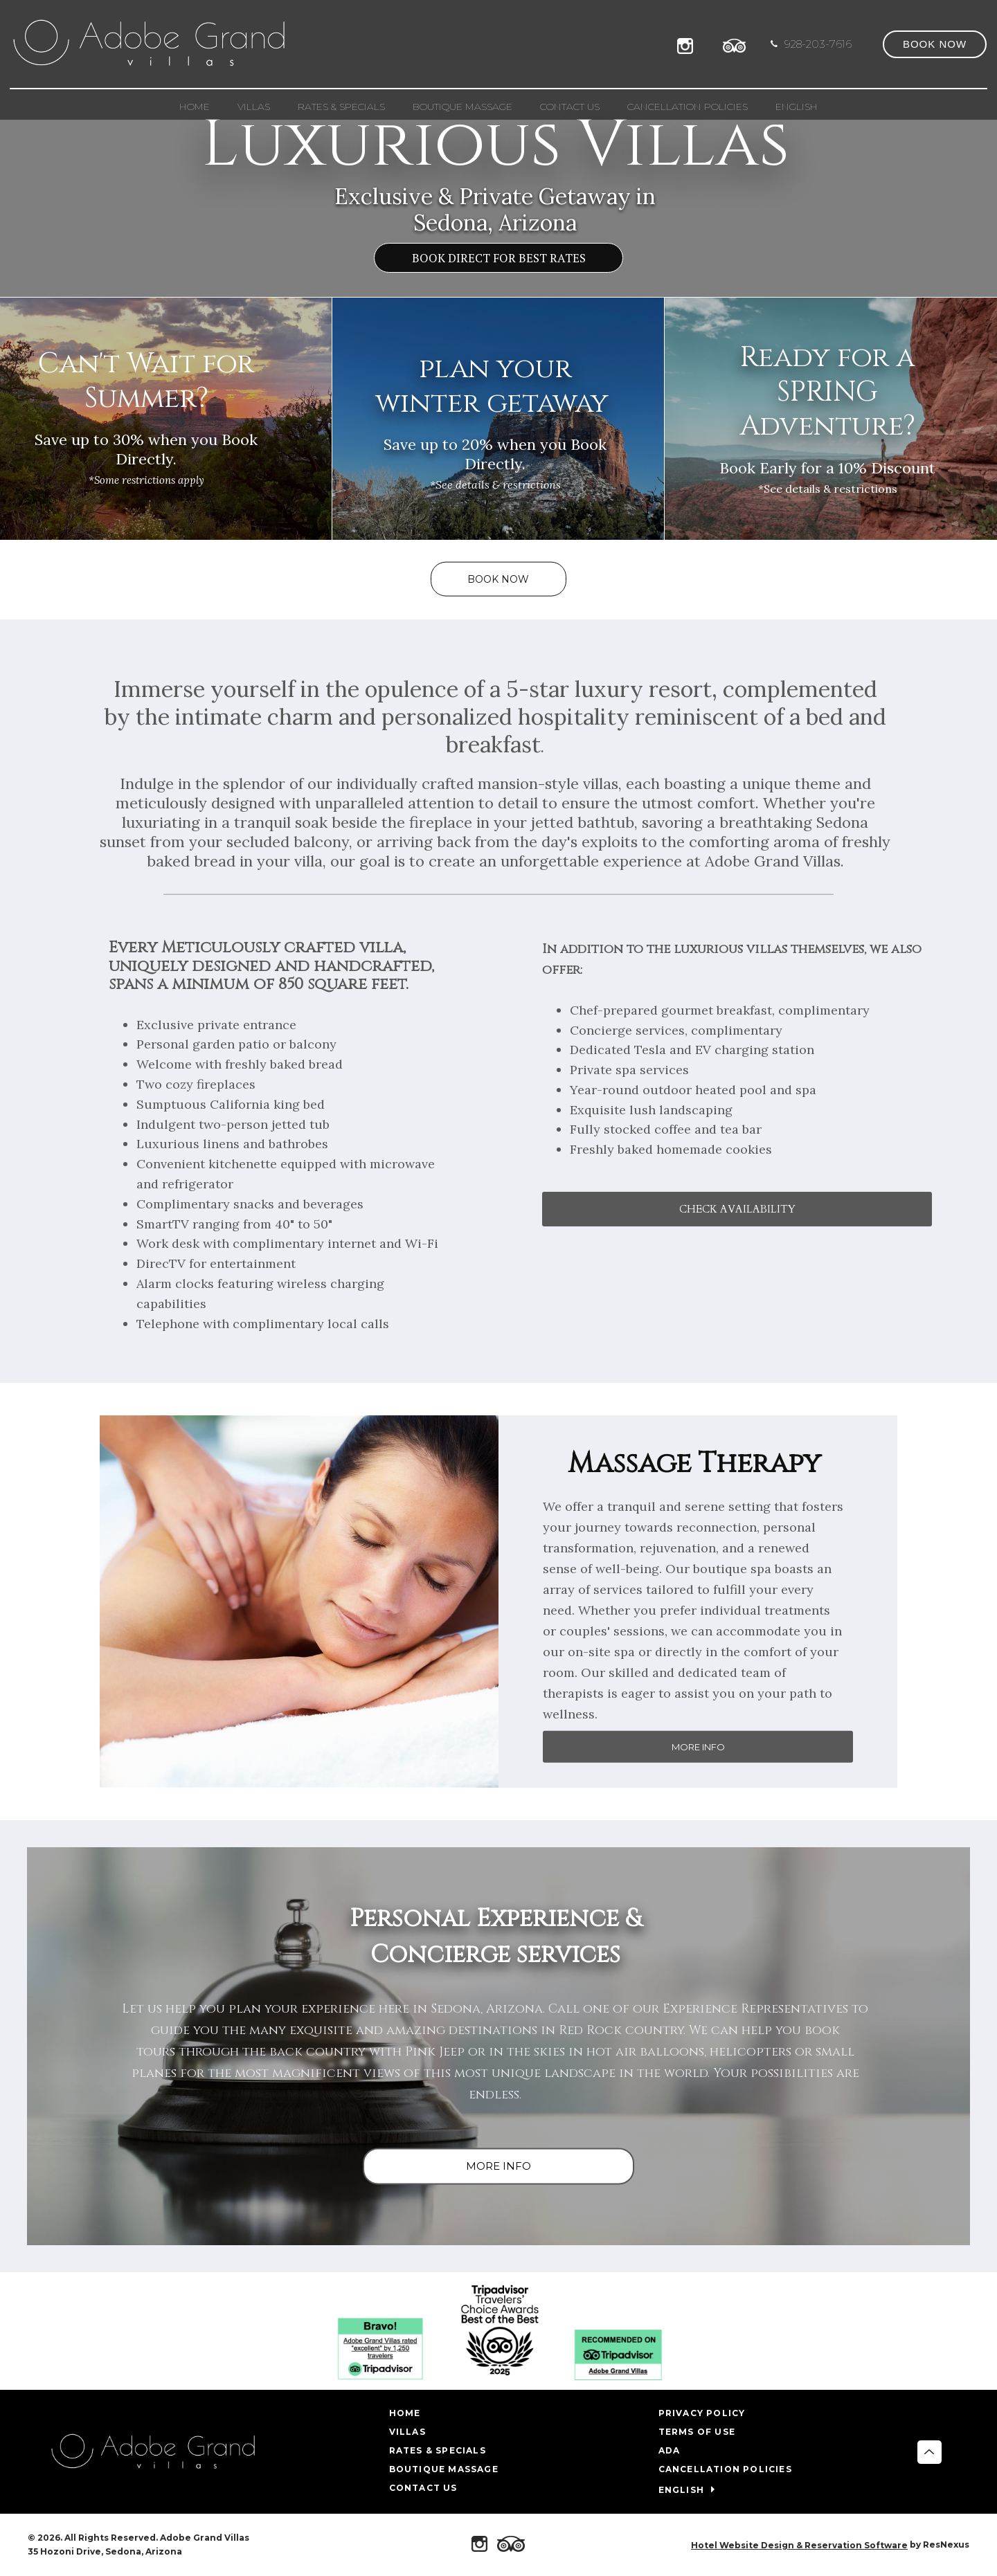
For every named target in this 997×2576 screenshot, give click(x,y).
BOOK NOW (498, 579)
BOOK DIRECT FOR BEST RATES (499, 258)
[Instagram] (688, 43)
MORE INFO (698, 1746)
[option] (498, 148)
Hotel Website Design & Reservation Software (799, 2545)
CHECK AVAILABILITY (737, 1210)
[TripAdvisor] (734, 43)
